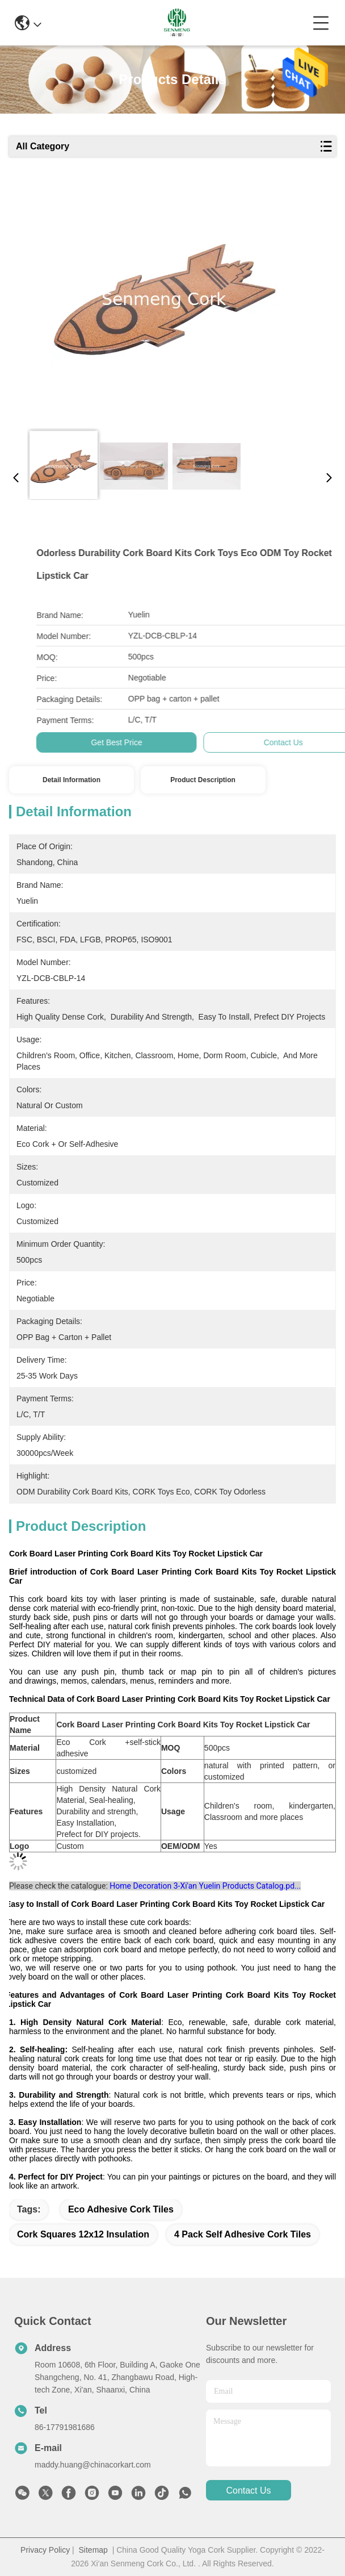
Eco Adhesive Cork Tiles (121, 2209)
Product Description (202, 780)
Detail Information (71, 780)
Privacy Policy (45, 2549)
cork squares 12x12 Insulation (83, 2234)
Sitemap (93, 2549)
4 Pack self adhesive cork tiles (242, 2234)
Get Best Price (282, 742)
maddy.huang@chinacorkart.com (93, 2464)
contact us (248, 2490)
